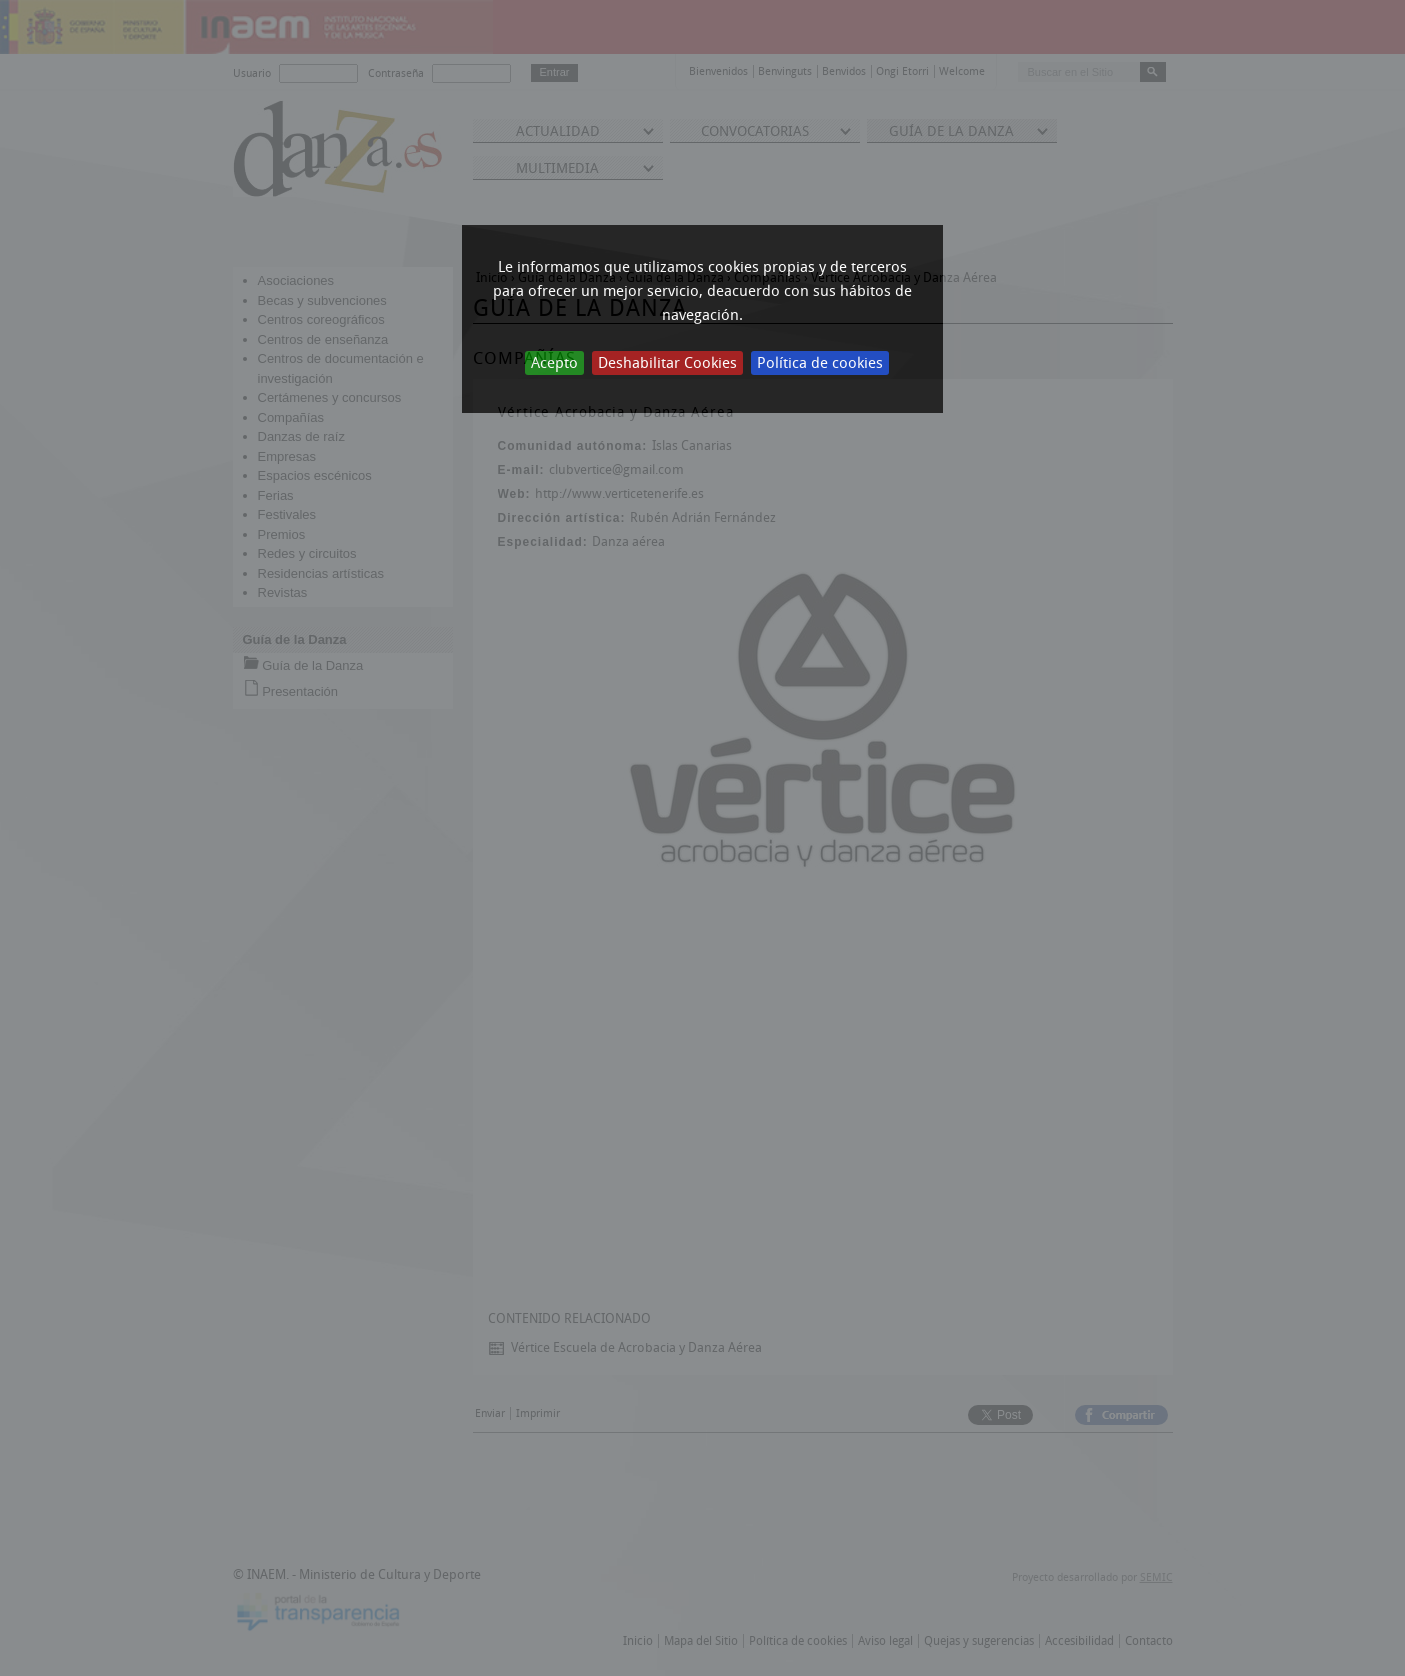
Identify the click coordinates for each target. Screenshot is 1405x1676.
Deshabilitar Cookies (667, 363)
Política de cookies (820, 363)
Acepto (554, 363)
